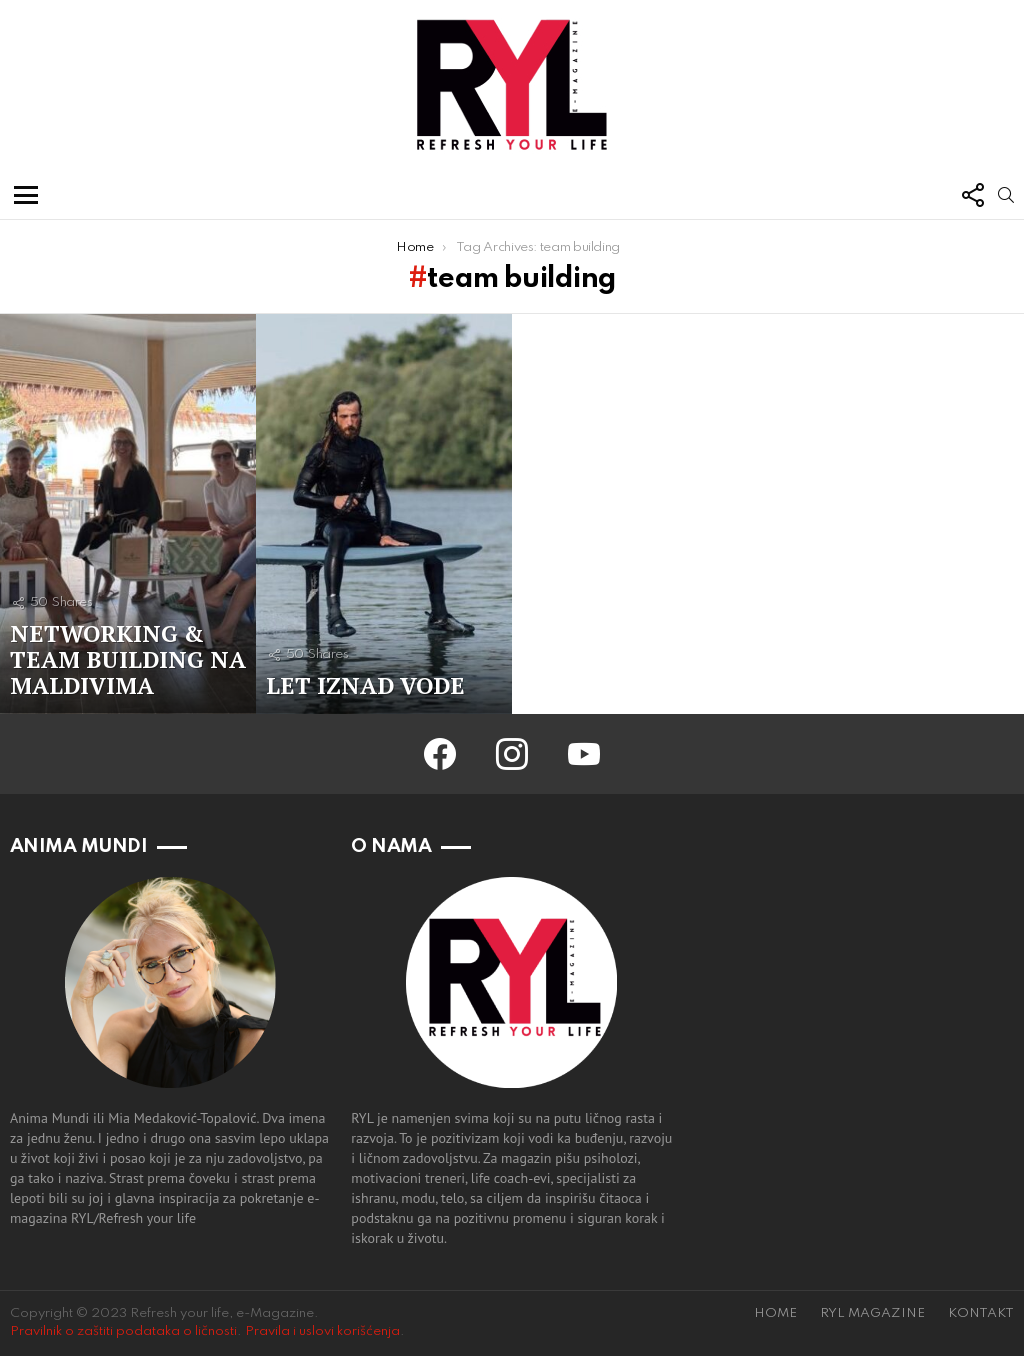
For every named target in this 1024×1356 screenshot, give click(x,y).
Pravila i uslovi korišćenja (322, 1331)
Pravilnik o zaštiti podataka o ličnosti (123, 1331)
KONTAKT (981, 1313)
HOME (775, 1313)
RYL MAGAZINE (872, 1313)
